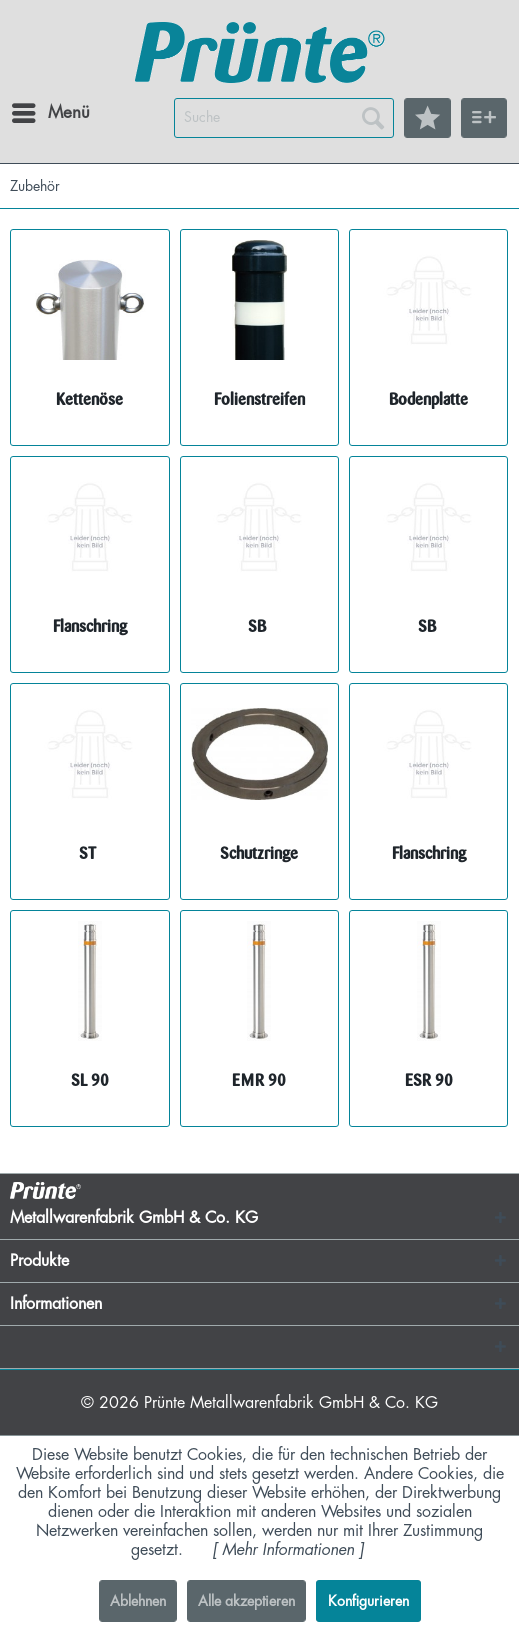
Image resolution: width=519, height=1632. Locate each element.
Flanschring (90, 626)
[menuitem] (29, 113)
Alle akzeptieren (246, 1601)
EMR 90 (259, 1080)
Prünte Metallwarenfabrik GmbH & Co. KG (291, 1403)
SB (259, 626)
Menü (35, 109)
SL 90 (90, 1080)
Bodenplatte (428, 399)
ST (89, 853)
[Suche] (284, 118)
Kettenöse (89, 399)
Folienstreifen (259, 399)
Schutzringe (259, 853)
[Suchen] (373, 118)
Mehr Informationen (288, 1550)
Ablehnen (138, 1601)
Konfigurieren (368, 1601)
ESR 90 (429, 1080)
